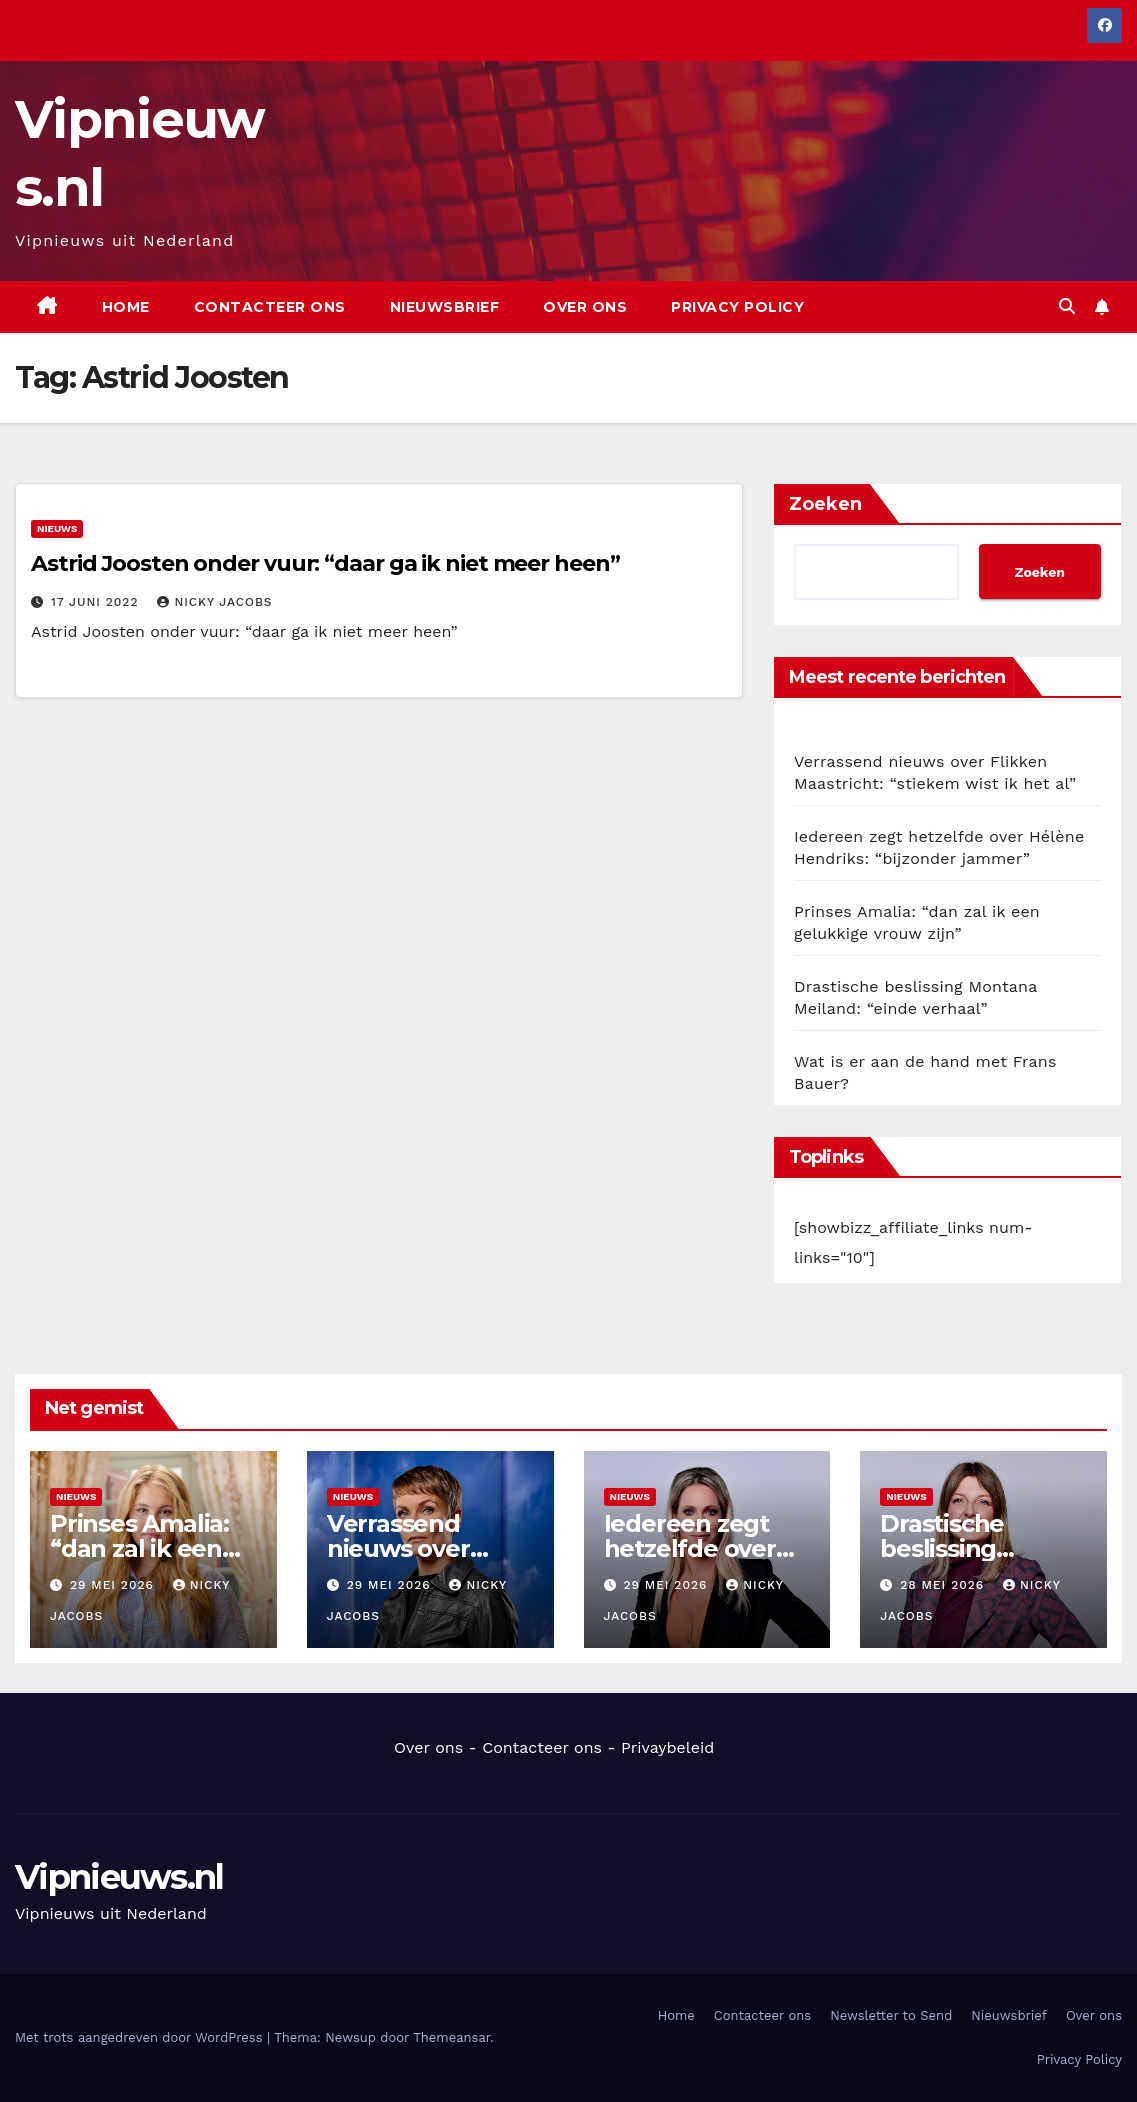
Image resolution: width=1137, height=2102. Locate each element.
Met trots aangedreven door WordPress (141, 2037)
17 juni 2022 (97, 602)
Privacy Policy (737, 307)
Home (126, 307)
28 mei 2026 (944, 1585)
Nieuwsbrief (445, 307)
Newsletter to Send (891, 2015)
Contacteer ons (270, 307)
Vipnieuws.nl (119, 1877)
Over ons (585, 307)
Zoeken (825, 504)
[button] (1067, 306)
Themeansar (451, 2037)
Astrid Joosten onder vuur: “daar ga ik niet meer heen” (325, 563)
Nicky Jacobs (214, 602)
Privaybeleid (667, 1747)
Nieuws (57, 528)
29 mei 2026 (114, 1585)
